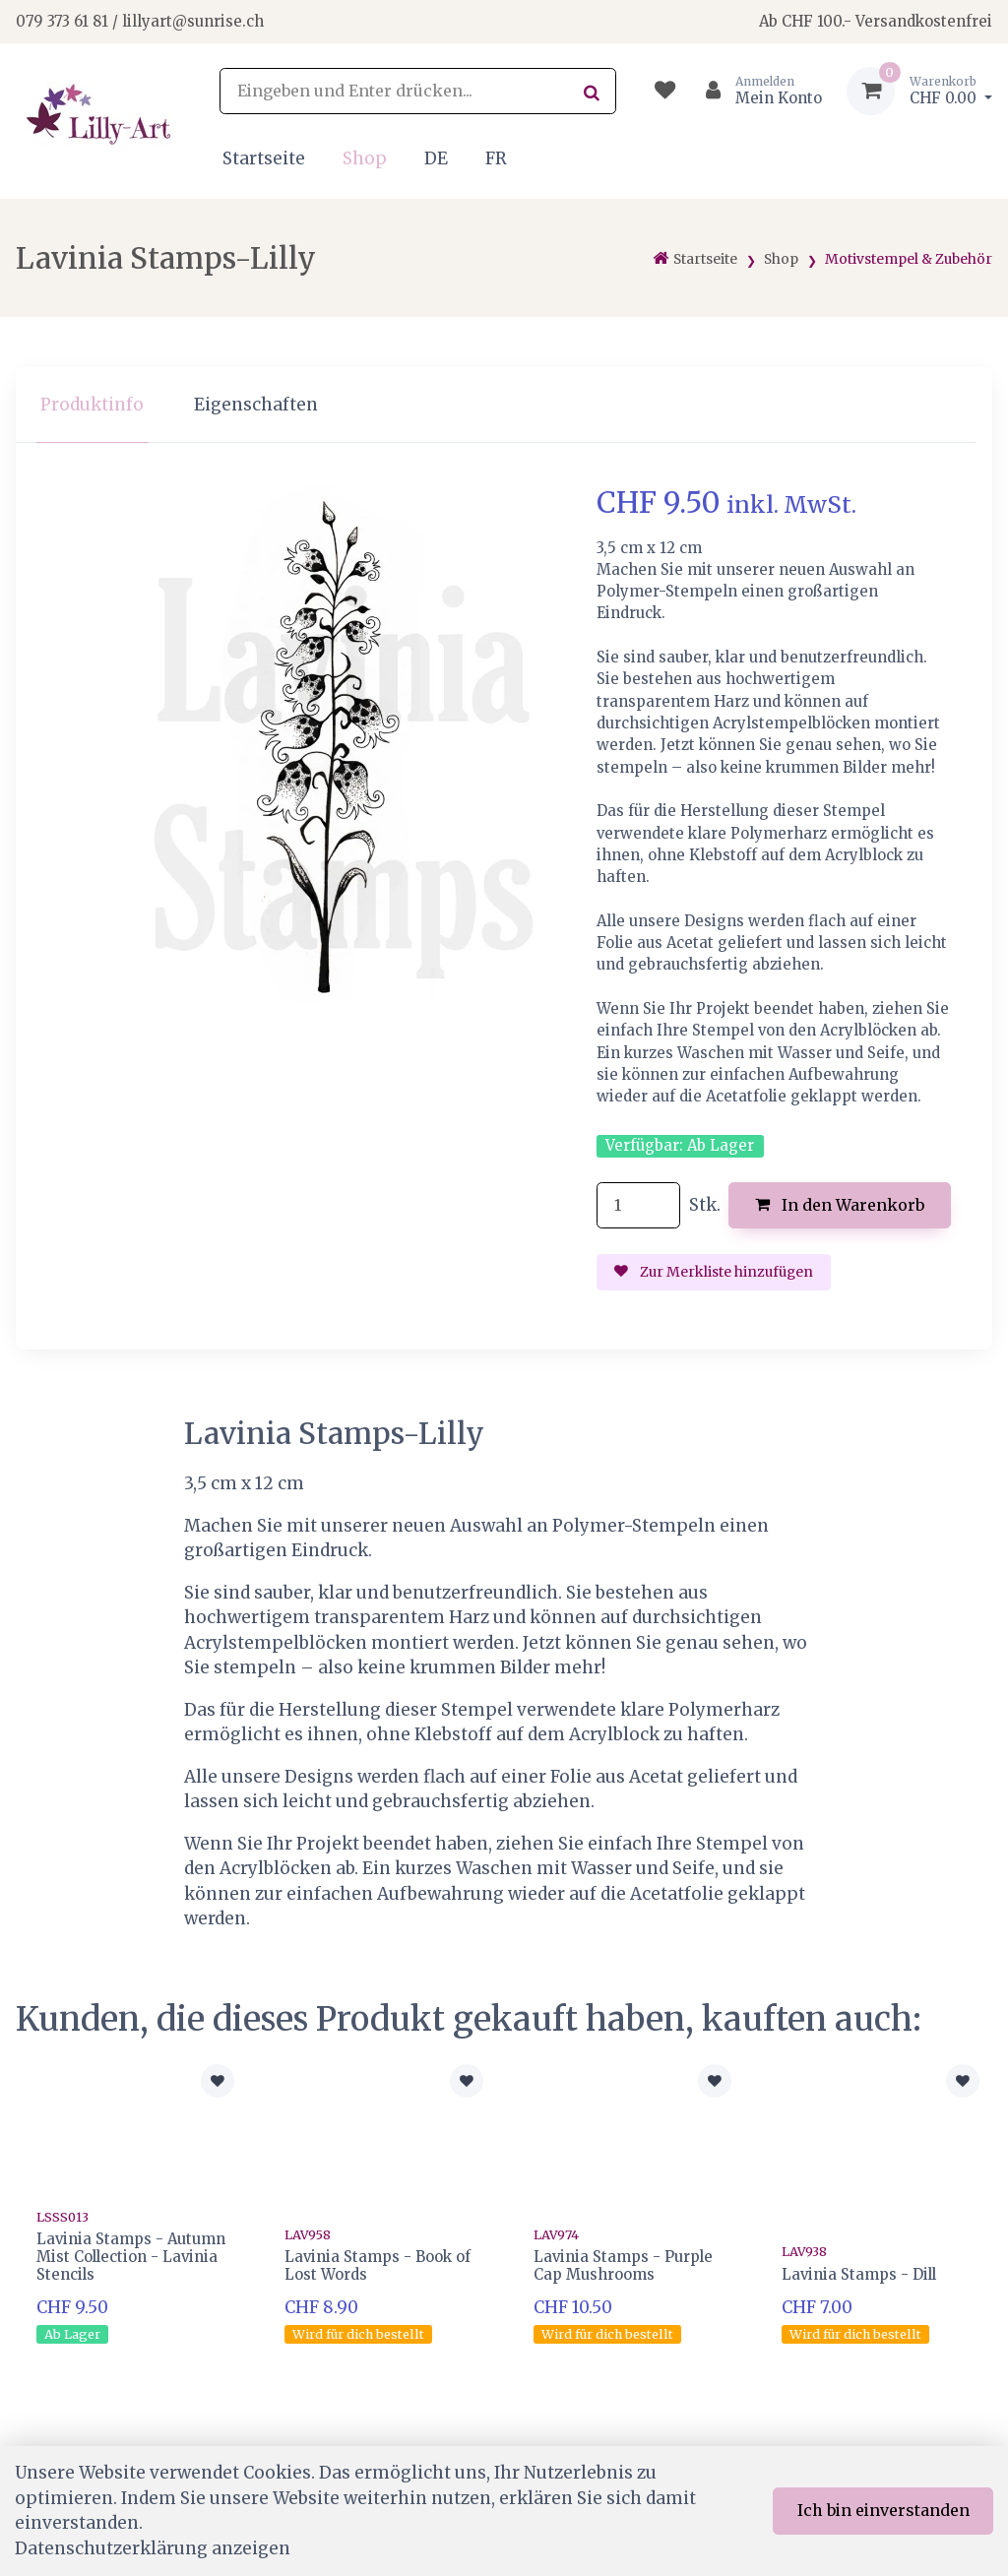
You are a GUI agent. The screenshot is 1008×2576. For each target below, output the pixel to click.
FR (496, 158)
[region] (504, 405)
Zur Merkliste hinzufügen (713, 1272)
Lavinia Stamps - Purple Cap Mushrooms (623, 2265)
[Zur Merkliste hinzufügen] (217, 2081)
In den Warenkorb (840, 1205)
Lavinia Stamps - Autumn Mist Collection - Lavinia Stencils (130, 2257)
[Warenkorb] (919, 91)
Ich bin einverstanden (883, 2510)
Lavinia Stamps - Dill (859, 2274)
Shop (365, 158)
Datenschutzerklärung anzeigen (152, 2548)
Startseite (263, 158)
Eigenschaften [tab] (256, 404)
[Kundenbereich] (755, 91)
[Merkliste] (665, 91)
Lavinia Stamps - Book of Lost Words (377, 2265)
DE (436, 158)
